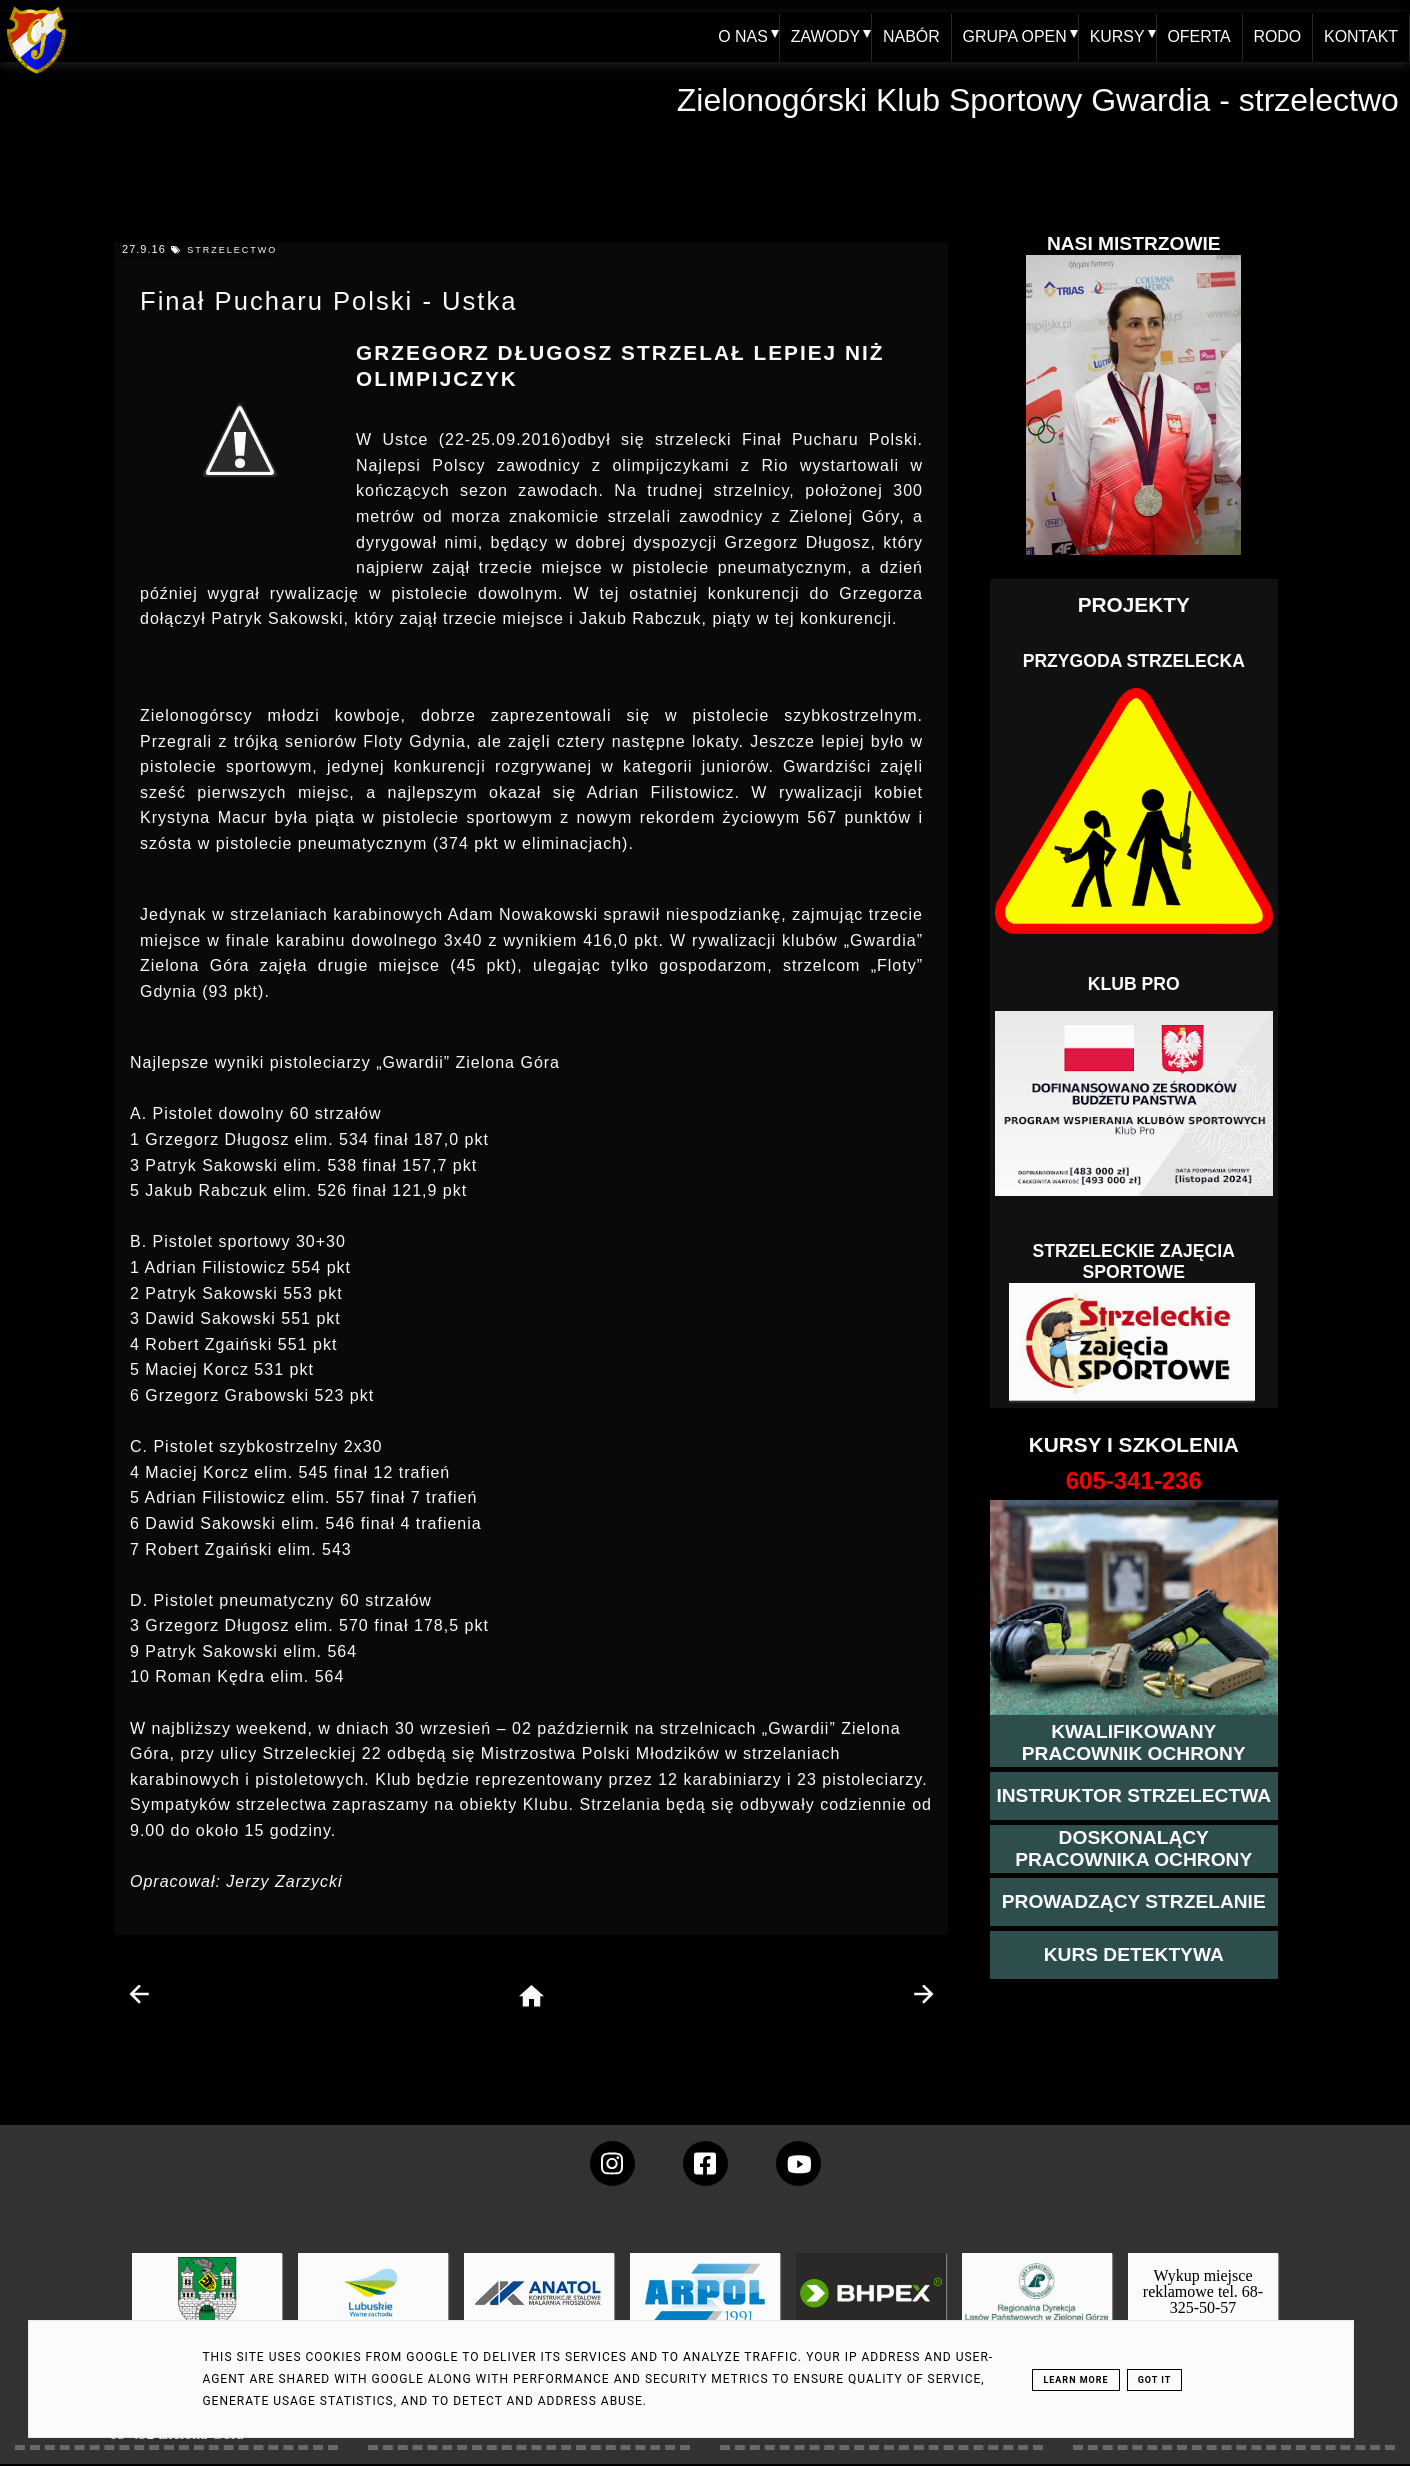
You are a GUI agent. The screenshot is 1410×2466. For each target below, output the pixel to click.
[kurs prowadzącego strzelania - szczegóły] (1134, 1902)
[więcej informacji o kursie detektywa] (1134, 1955)
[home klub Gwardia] (36, 74)
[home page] (531, 1997)
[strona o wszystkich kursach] (1134, 1481)
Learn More (1075, 2380)
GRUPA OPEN (1012, 36)
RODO (1277, 36)
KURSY (1115, 36)
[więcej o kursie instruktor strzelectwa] (1133, 1796)
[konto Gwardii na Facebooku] (705, 2163)
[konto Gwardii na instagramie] (612, 2163)
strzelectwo (232, 250)
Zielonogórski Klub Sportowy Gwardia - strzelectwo (1038, 100)
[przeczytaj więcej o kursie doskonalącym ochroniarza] (1134, 1849)
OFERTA (1197, 36)
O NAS (740, 36)
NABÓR (909, 36)
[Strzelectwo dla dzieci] (1134, 1343)
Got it (1155, 2380)
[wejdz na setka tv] (798, 2163)
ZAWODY (823, 36)
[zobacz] (1034, 2307)
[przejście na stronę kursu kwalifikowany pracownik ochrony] (1134, 1743)
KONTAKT (1361, 36)
